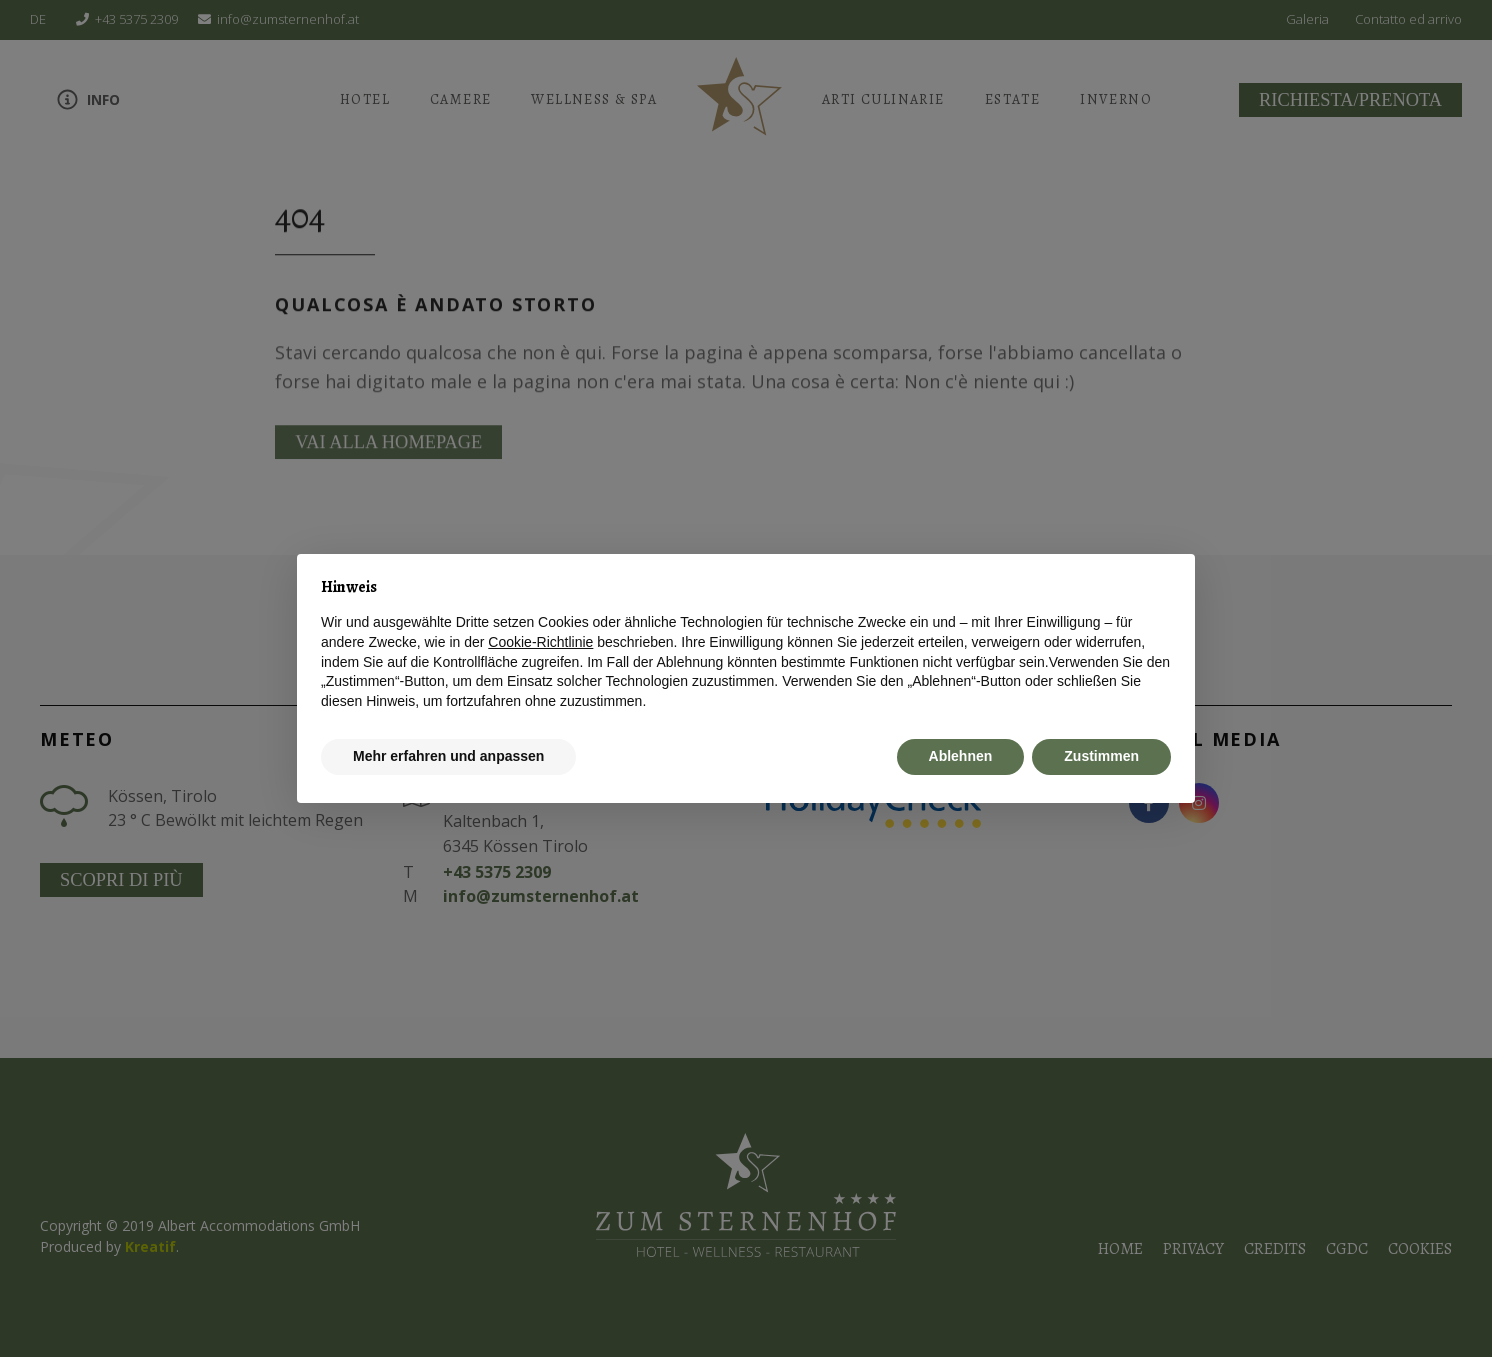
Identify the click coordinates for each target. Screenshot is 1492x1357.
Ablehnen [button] (961, 756)
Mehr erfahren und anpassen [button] (448, 756)
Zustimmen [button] (1101, 756)
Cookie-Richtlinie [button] (540, 642)
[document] (746, 644)
